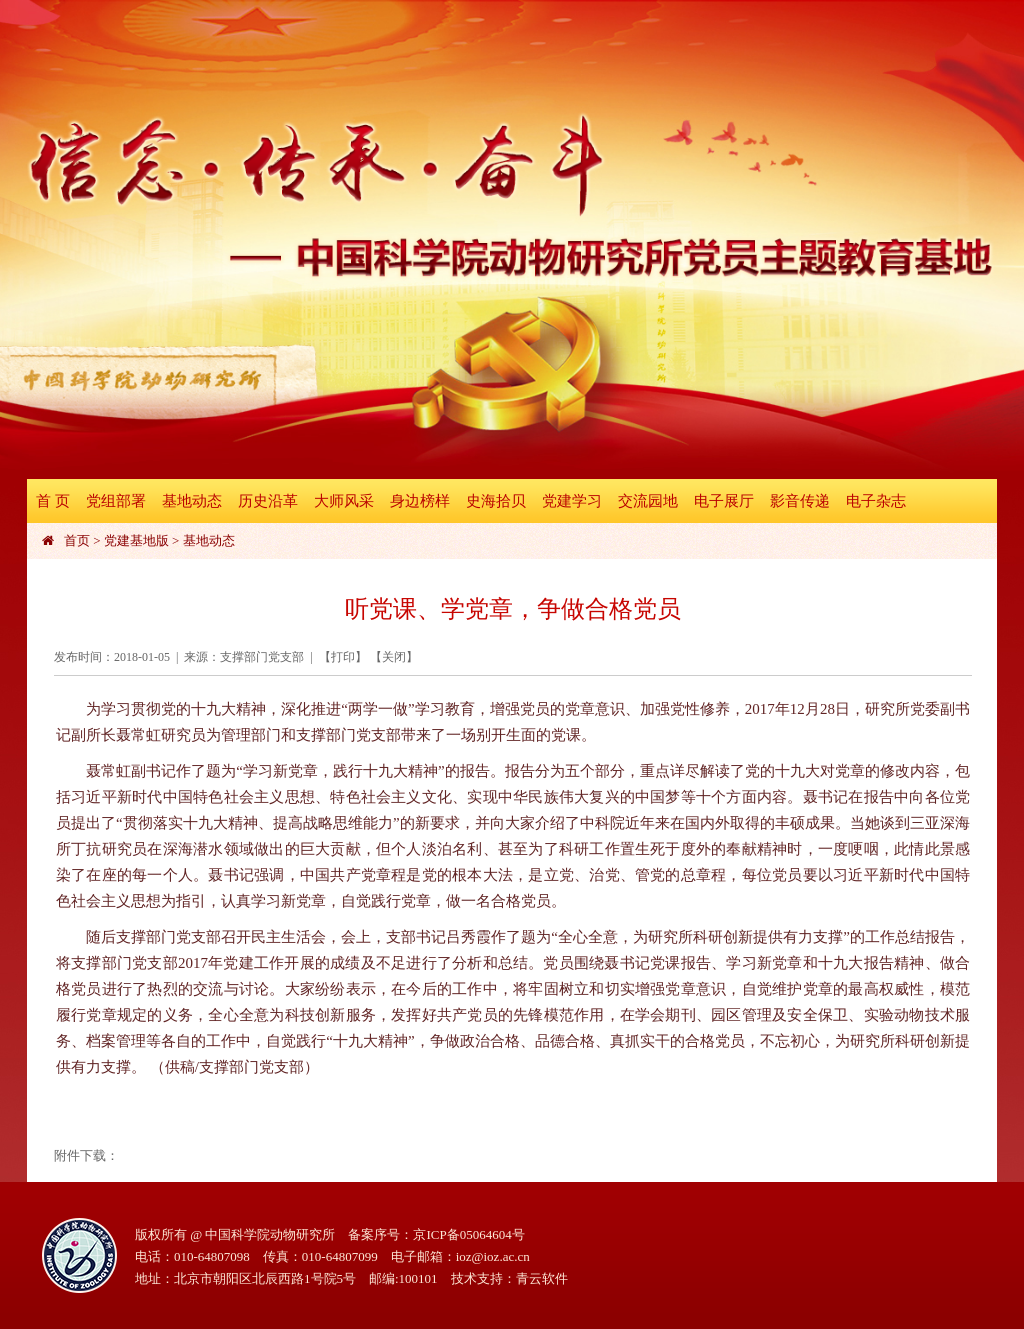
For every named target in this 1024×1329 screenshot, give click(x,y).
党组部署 (116, 501)
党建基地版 (136, 540)
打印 (343, 657)
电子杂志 (876, 501)
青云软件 (542, 1278)
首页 (77, 540)
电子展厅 (724, 501)
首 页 (53, 501)
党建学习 (572, 501)
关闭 (394, 657)
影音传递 (800, 501)
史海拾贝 (496, 501)
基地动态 (192, 501)
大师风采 (344, 501)
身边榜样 (420, 501)
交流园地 (648, 501)
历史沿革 (268, 501)
